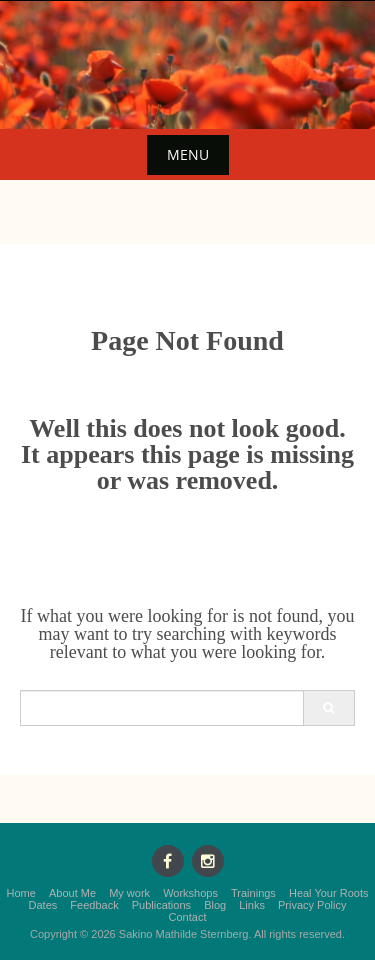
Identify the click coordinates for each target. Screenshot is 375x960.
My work (129, 893)
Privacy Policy (312, 905)
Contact (188, 917)
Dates (43, 905)
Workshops (190, 893)
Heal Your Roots (329, 893)
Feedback (94, 905)
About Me (72, 893)
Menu (188, 154)
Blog (215, 905)
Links (252, 905)
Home (21, 893)
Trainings (253, 893)
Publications (161, 905)
